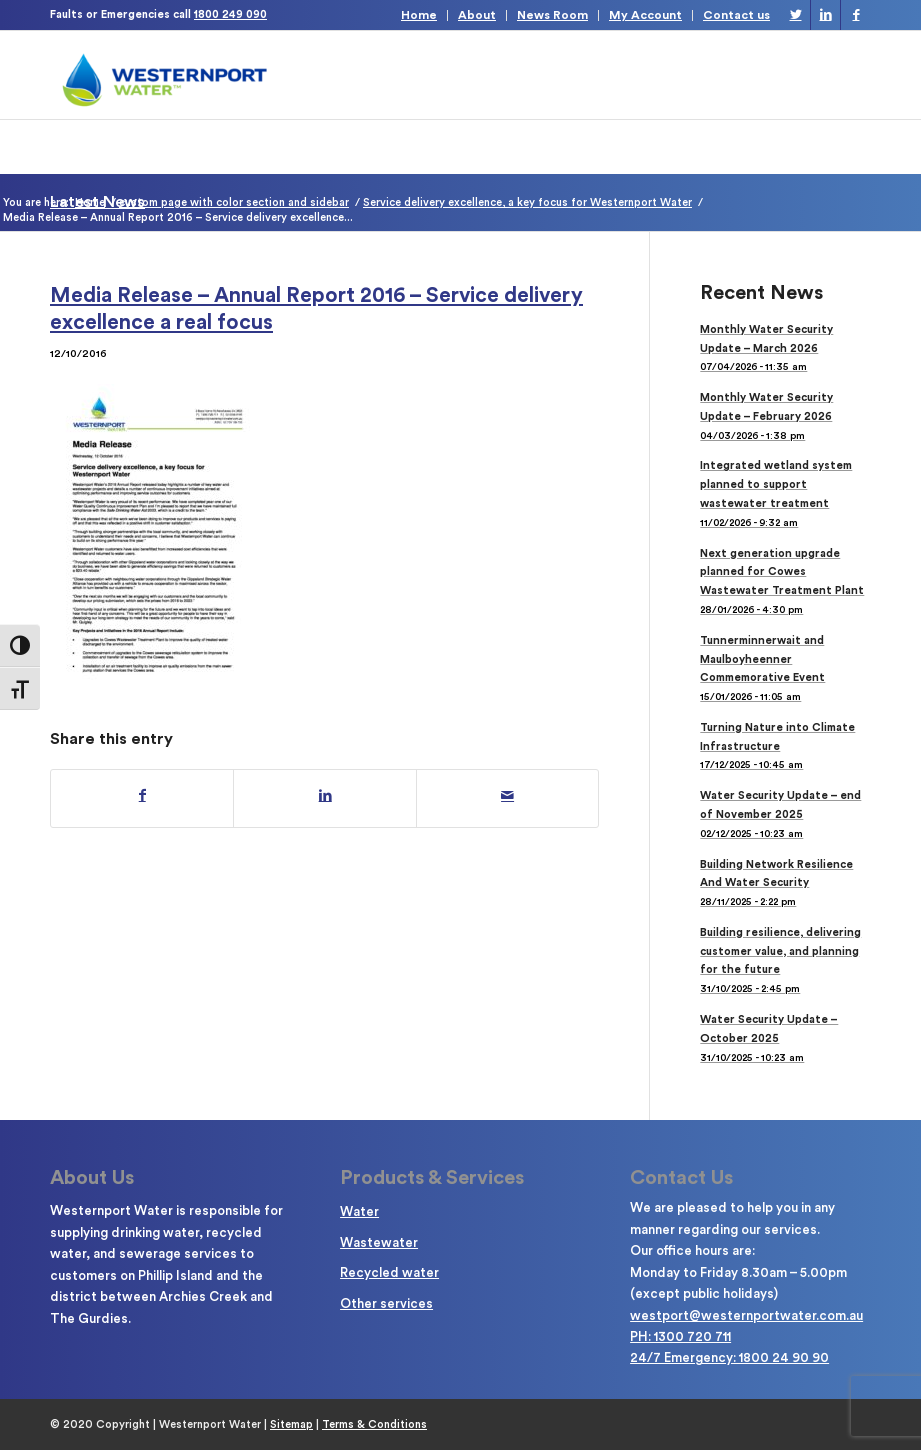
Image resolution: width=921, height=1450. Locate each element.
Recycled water (389, 1272)
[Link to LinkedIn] (825, 15)
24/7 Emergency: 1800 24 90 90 (729, 1357)
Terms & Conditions (374, 1424)
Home (419, 15)
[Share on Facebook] (142, 796)
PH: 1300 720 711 (680, 1336)
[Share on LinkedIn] (324, 796)
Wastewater (379, 1242)
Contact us (736, 15)
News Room (552, 15)
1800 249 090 (230, 14)
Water (359, 1211)
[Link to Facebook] (856, 15)
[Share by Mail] (507, 796)
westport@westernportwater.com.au (746, 1315)
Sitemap (291, 1424)
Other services (386, 1303)
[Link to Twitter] (795, 15)
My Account (645, 15)
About (477, 15)
